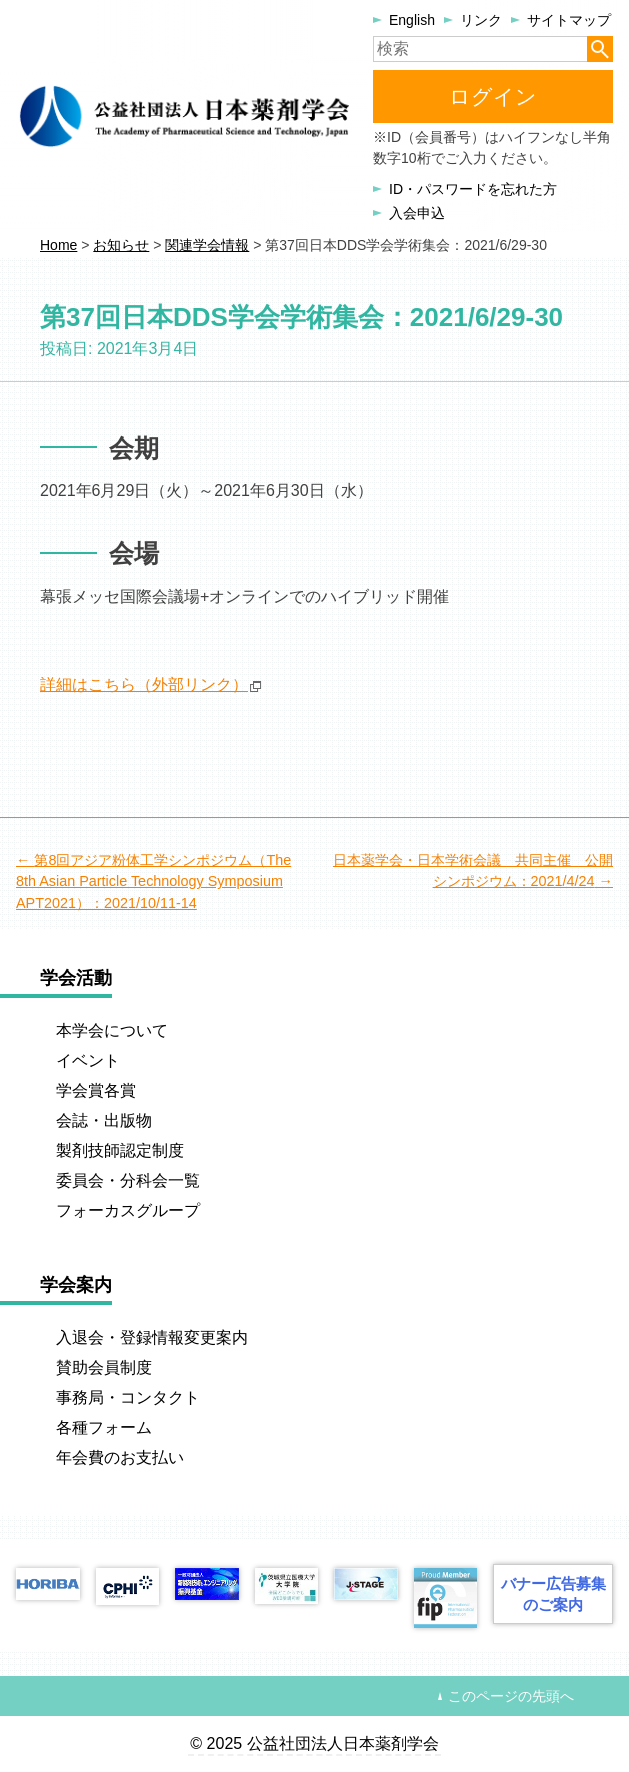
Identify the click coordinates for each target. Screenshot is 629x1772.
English (412, 20)
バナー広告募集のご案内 (553, 1594)
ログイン (493, 96)
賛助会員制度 (104, 1367)
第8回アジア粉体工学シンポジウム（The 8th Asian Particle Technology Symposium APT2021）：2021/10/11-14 (153, 881)
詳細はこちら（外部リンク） (144, 684)
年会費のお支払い (120, 1457)
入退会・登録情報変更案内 (152, 1337)
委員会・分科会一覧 (128, 1180)
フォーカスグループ (128, 1210)
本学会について (112, 1030)
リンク (481, 20)
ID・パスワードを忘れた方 (473, 189)
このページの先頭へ (511, 1696)
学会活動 (76, 978)
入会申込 (417, 213)
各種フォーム (104, 1427)
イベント (88, 1060)
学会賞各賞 (96, 1090)
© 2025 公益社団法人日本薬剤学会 (314, 1743)
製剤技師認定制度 (120, 1150)
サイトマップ (569, 20)
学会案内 (76, 1285)
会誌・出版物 (104, 1120)
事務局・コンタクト (128, 1397)
